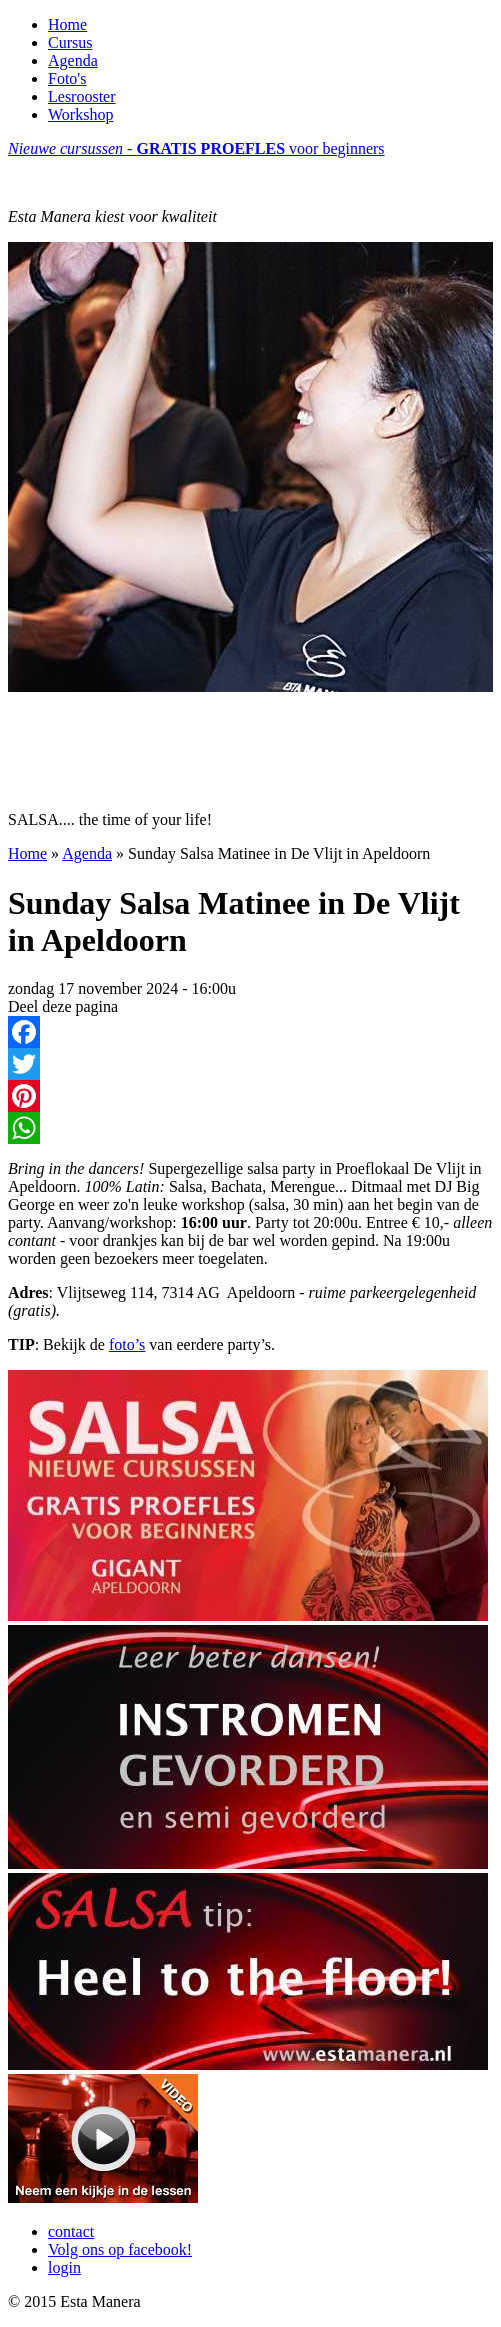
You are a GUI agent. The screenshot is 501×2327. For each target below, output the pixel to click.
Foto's (67, 78)
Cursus (70, 42)
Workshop (80, 114)
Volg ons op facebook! (120, 2249)
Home (67, 24)
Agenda (73, 60)
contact (71, 2231)
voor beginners (196, 148)
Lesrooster (82, 96)
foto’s (127, 1344)
